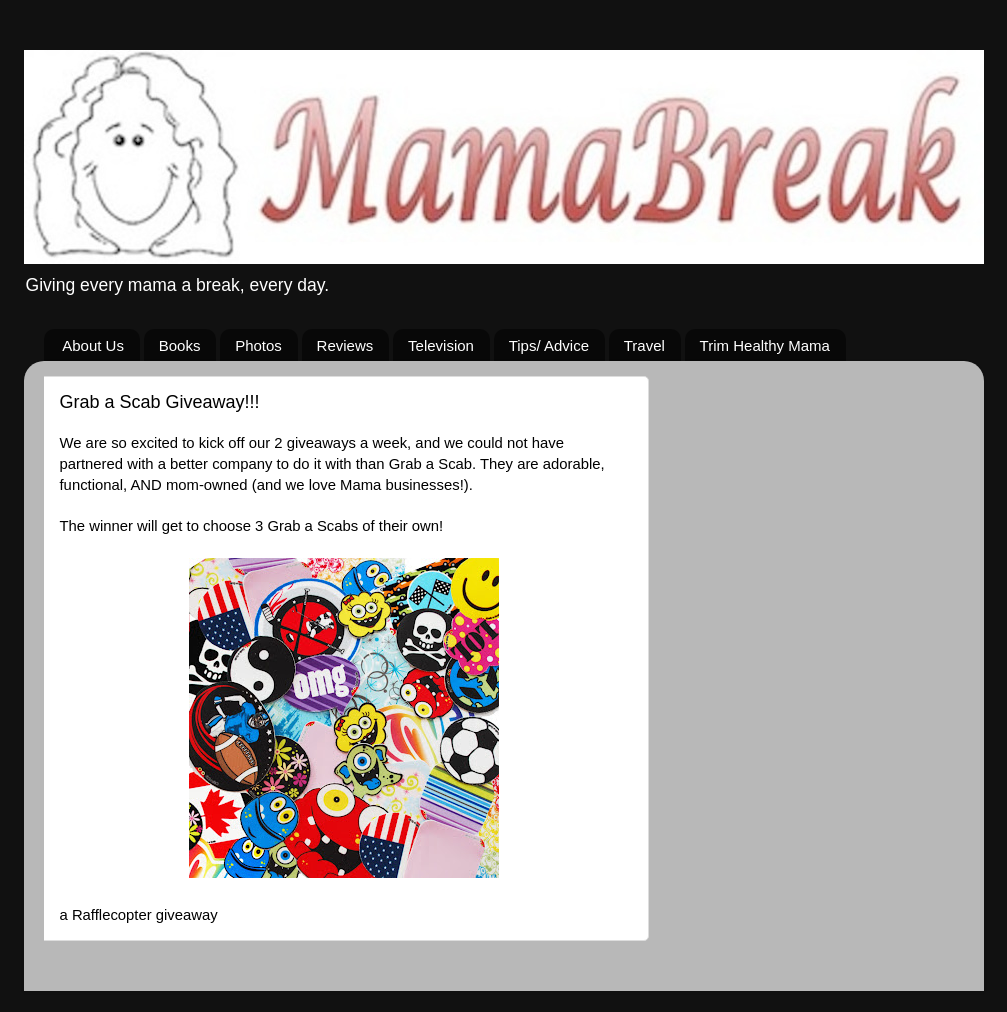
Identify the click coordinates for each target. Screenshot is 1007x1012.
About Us (93, 345)
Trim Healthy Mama (765, 345)
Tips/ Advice (549, 345)
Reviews (345, 345)
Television (441, 345)
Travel (644, 345)
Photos (258, 345)
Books (180, 345)
